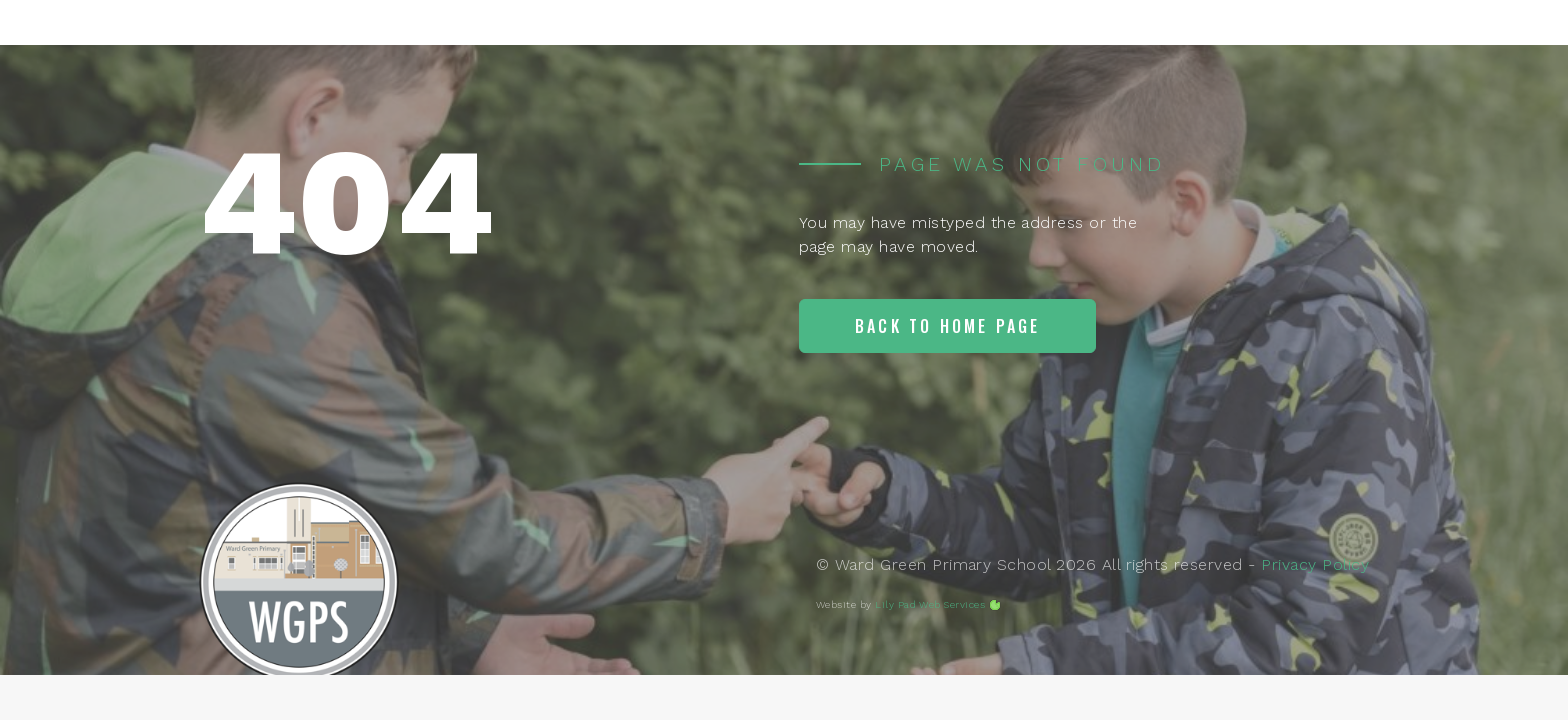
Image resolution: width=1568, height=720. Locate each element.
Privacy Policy (1315, 564)
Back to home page (947, 326)
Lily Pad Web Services (930, 604)
